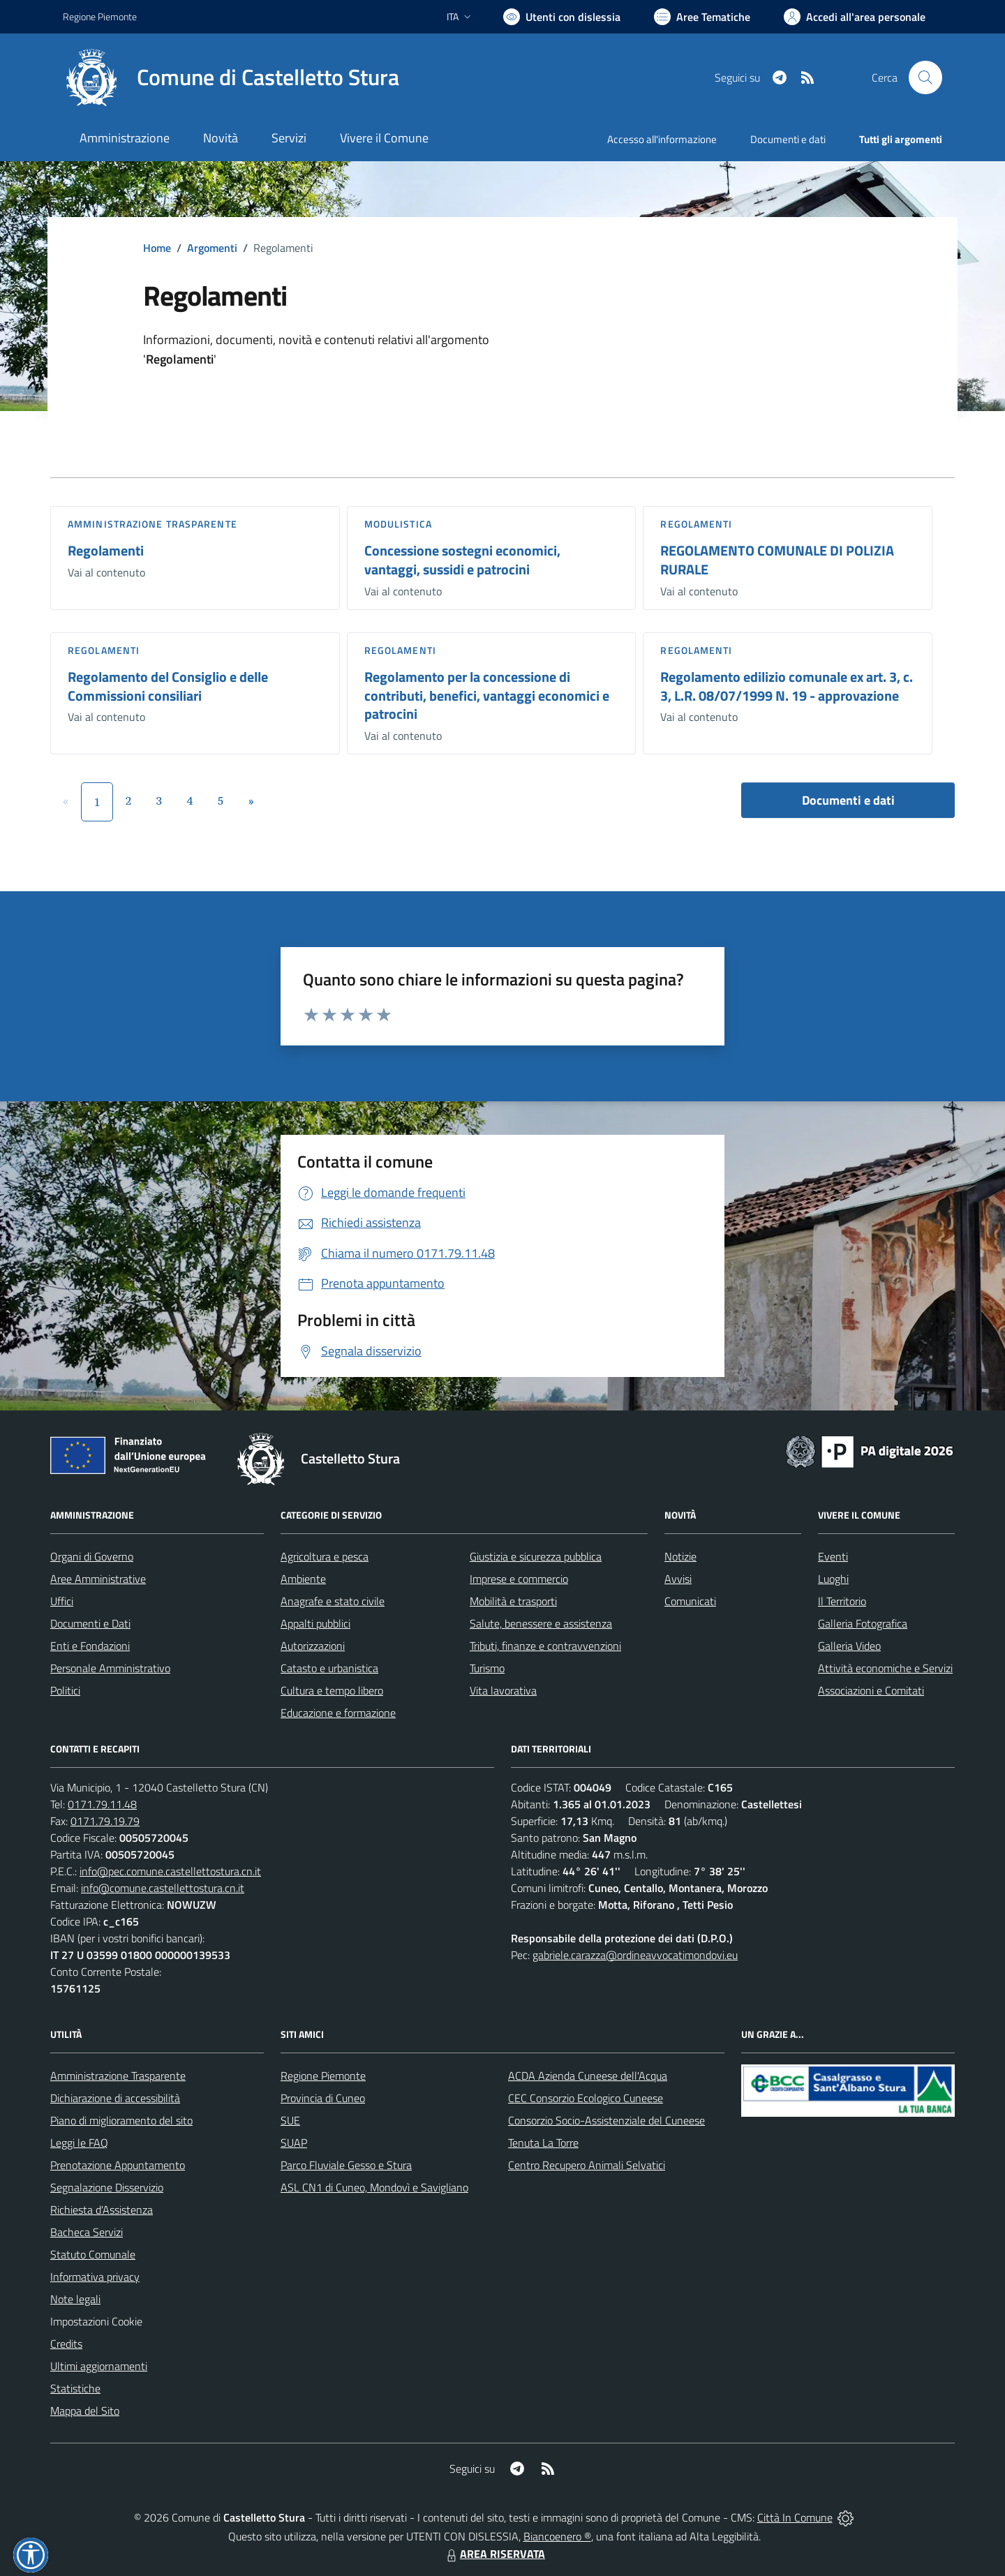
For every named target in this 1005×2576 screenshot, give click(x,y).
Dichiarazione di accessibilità (115, 2098)
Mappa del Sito (84, 2410)
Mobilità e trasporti (513, 1601)
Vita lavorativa (503, 1690)
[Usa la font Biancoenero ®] (561, 16)
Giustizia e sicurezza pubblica (536, 1556)
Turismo (487, 1668)
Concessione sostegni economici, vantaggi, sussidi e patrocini (462, 559)
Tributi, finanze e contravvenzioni (545, 1645)
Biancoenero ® (557, 2536)
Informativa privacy (95, 2276)
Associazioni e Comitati (871, 1690)
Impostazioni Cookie (96, 2321)
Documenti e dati (848, 800)
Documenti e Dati (90, 1623)
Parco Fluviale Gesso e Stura (346, 2165)
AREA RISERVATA (494, 2553)
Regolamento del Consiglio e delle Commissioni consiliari (168, 686)
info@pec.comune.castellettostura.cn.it (170, 1871)
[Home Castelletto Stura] (231, 77)
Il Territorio (842, 1601)
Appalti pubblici (315, 1623)
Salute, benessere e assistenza (541, 1623)
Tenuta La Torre (543, 2142)
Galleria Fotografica (862, 1623)
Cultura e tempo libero (332, 1690)
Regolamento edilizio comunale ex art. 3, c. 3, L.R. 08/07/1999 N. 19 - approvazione (786, 686)
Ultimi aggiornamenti (98, 2366)
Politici (65, 1690)
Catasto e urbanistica (329, 1668)
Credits (66, 2343)
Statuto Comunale (92, 2254)
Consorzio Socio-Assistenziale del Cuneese (606, 2120)
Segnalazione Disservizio (106, 2187)
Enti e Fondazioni (90, 1645)
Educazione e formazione (338, 1712)
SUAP (294, 2142)
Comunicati (690, 1601)
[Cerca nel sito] (925, 77)
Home (157, 247)
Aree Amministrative (98, 1578)
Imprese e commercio (519, 1578)
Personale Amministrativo (110, 1668)
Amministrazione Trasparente (118, 2075)
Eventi (833, 1556)
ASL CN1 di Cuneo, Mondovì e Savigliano (374, 2187)
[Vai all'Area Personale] (854, 16)
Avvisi (678, 1578)
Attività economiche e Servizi (885, 1668)
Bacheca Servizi (86, 2232)
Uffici (61, 1601)
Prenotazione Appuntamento (117, 2165)
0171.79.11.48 (102, 1804)
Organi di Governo (91, 1556)
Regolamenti (106, 550)
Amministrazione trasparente (152, 523)
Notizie (680, 1556)
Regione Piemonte (323, 2075)
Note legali (75, 2299)
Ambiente (303, 1578)
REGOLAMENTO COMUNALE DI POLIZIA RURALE (777, 559)
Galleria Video (849, 1645)
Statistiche (75, 2388)
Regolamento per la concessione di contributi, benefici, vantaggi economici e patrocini (486, 695)
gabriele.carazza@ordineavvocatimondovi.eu (635, 1954)
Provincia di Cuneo (323, 2098)
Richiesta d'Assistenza (101, 2209)
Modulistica (398, 523)
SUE (290, 2120)
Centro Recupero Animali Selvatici (586, 2165)
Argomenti (212, 247)
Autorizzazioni (313, 1645)
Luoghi (833, 1578)
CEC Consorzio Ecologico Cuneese (585, 2098)
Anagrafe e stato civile (333, 1601)
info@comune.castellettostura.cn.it (162, 1887)
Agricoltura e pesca (324, 1556)
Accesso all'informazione (662, 139)
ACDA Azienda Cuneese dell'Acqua (587, 2075)
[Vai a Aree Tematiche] (702, 16)
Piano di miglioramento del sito (121, 2120)
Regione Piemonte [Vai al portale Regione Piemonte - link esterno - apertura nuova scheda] (100, 16)
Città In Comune (795, 2517)
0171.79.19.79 (105, 1820)
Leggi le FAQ (79, 2142)
